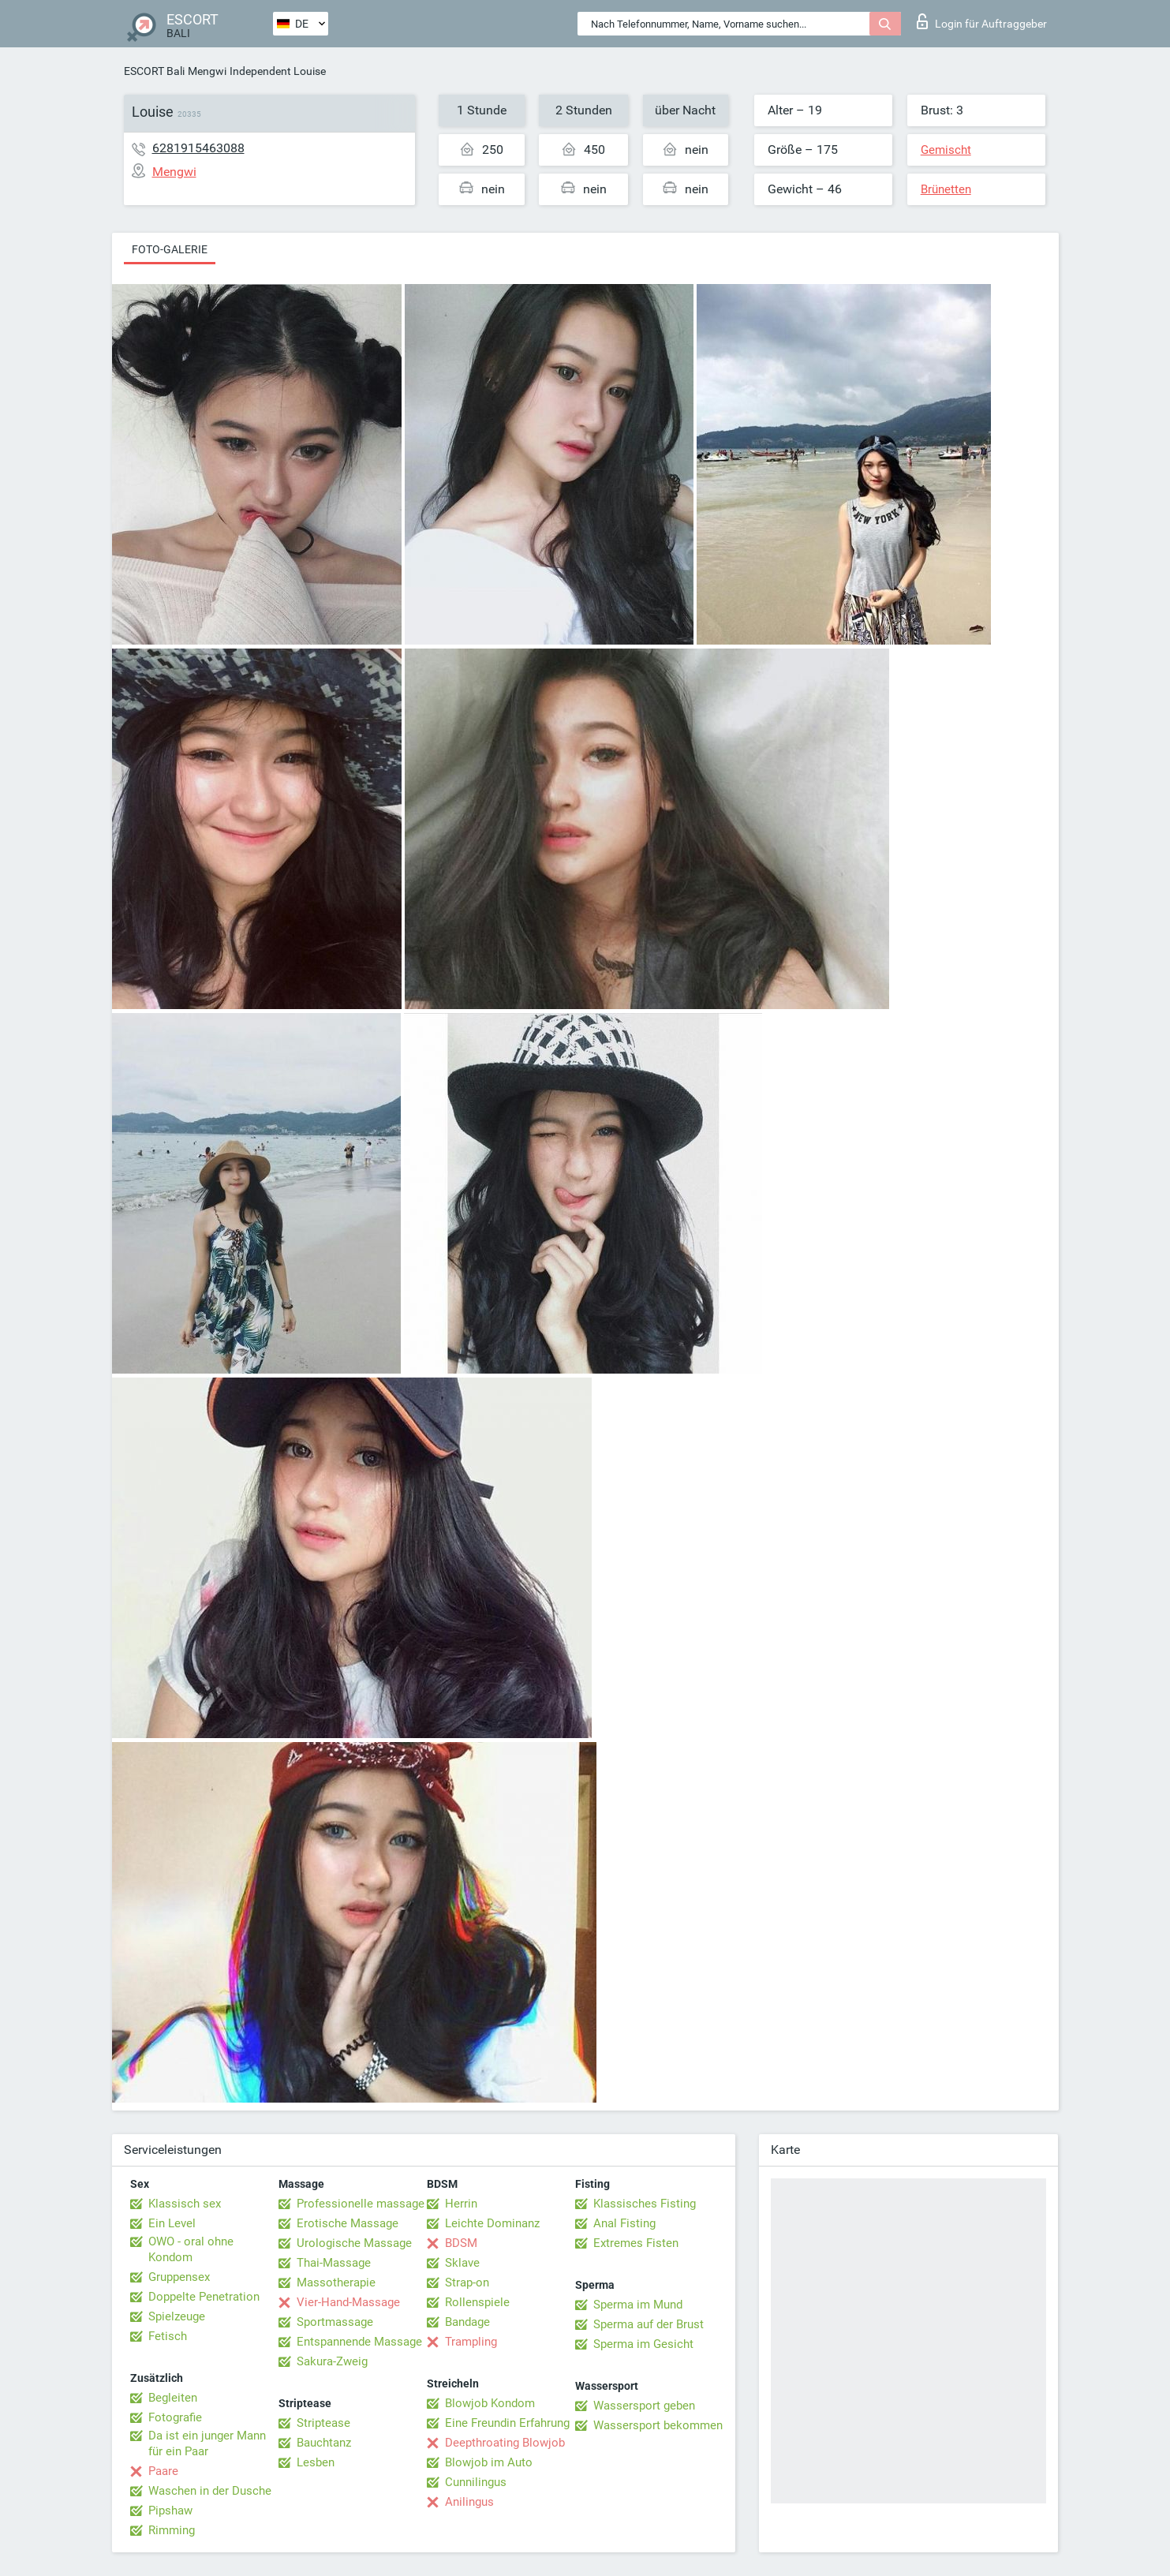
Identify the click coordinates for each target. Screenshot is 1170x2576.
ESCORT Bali (154, 71)
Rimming (171, 2530)
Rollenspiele (477, 2302)
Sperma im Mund (637, 2304)
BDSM (461, 2243)
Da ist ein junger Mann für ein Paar (207, 2443)
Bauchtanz (324, 2443)
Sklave (462, 2263)
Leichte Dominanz (492, 2223)
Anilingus (469, 2502)
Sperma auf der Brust (648, 2324)
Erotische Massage (347, 2223)
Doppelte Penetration (204, 2297)
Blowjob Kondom (490, 2403)
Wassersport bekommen (658, 2425)
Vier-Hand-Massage (348, 2302)
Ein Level (172, 2223)
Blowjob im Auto (489, 2462)
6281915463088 (198, 147)
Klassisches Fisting (644, 2204)
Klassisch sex (184, 2204)
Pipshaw (170, 2510)
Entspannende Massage (359, 2342)
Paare (163, 2471)
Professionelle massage (360, 2204)
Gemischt (946, 150)
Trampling (471, 2342)
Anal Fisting (624, 2223)
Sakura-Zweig (332, 2361)
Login (982, 21)
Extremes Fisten (635, 2243)
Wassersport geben (644, 2405)
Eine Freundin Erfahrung (507, 2423)
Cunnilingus (476, 2482)
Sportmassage (335, 2322)
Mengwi (207, 71)
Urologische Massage (354, 2243)
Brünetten (946, 189)
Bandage (467, 2322)
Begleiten (172, 2398)
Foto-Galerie (169, 249)
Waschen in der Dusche (209, 2491)
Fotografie (175, 2417)
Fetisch (167, 2336)
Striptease (323, 2423)
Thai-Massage (334, 2263)
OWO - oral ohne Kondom (191, 2249)
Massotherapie (336, 2282)
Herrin (461, 2204)
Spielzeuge (176, 2316)
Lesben (316, 2462)
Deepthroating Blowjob (505, 2443)
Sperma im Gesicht (643, 2344)
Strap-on (467, 2282)
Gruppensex (179, 2277)
